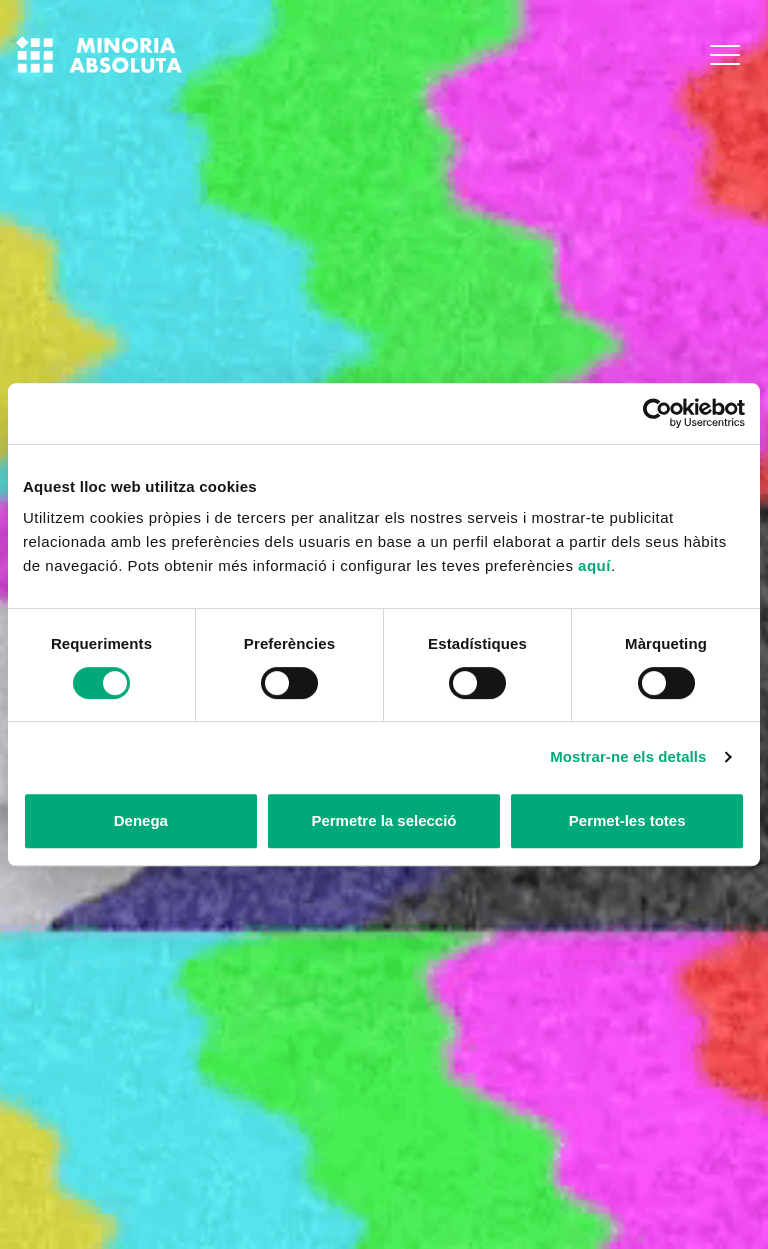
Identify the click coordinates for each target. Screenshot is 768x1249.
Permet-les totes (627, 820)
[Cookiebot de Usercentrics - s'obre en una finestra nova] (657, 413)
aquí (594, 565)
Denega (141, 820)
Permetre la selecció (383, 820)
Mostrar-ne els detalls (628, 756)
